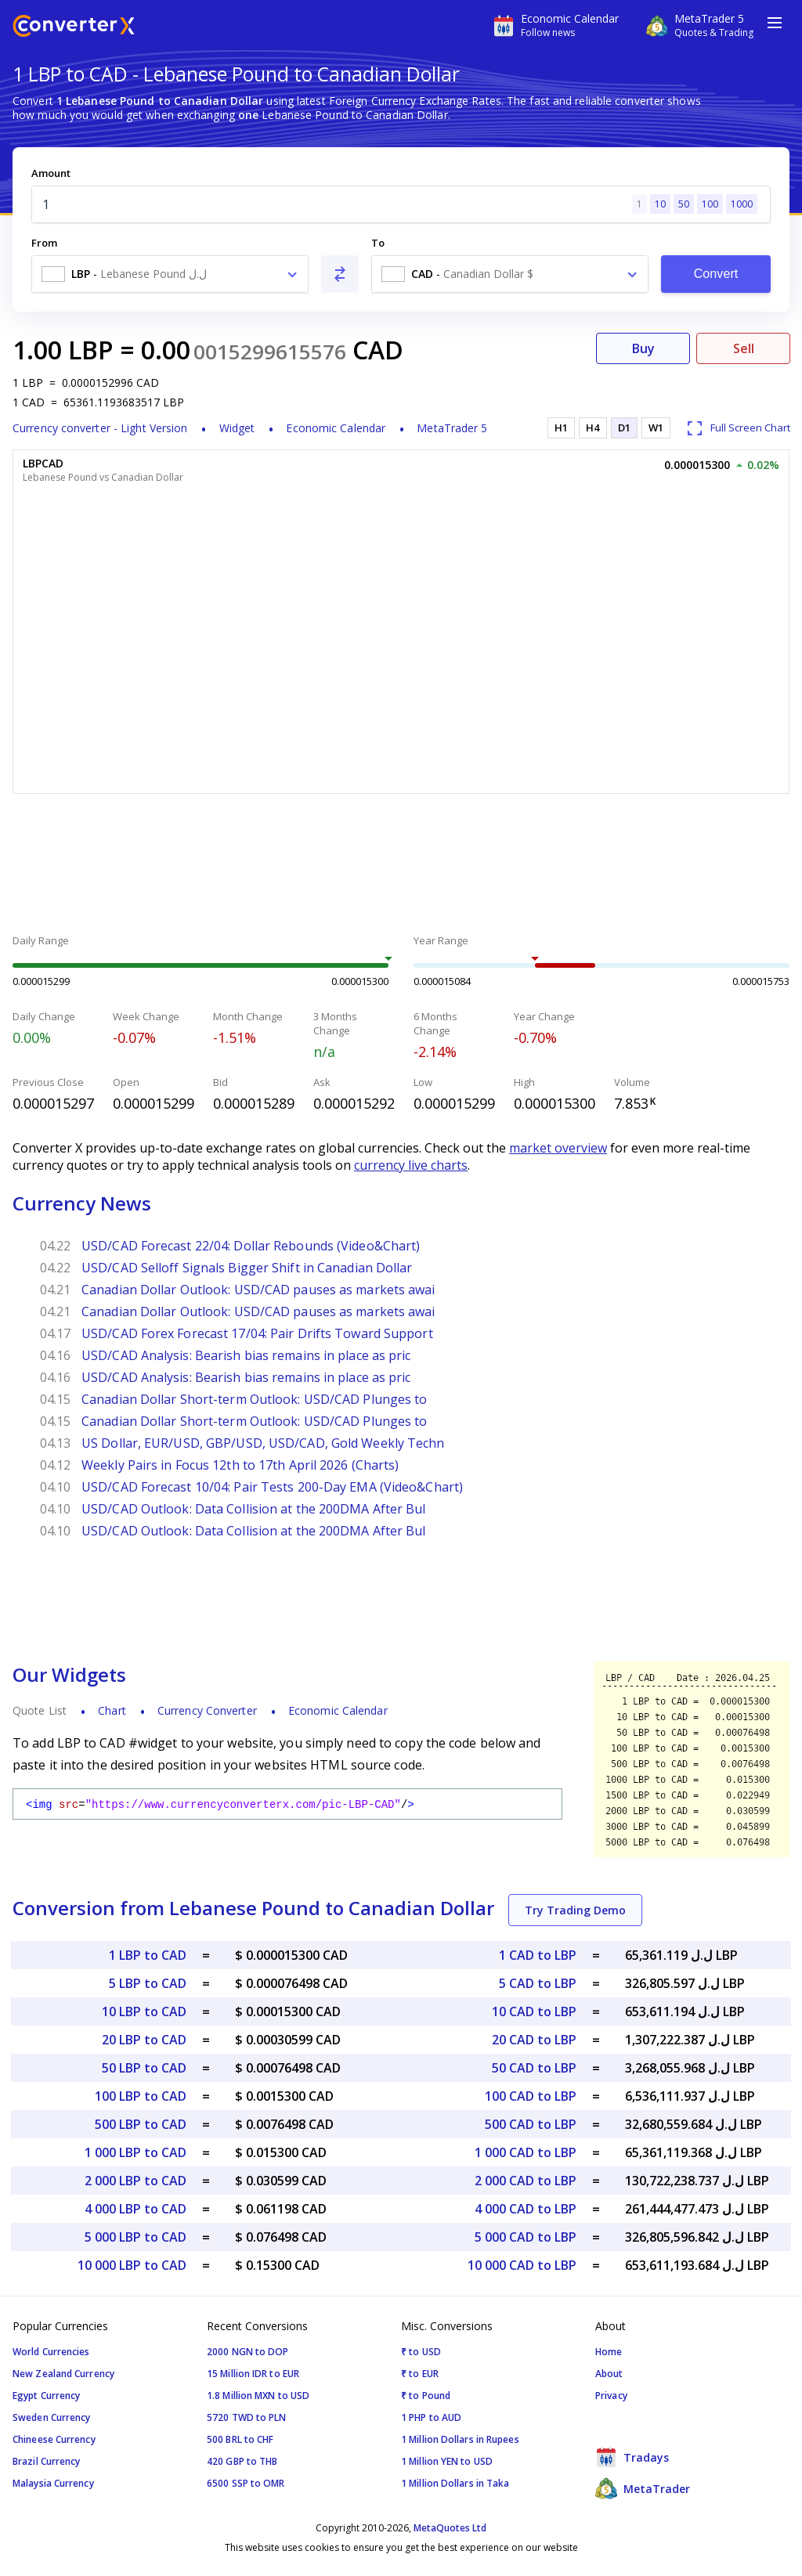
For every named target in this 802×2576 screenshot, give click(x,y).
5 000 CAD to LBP (525, 2237)
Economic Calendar (335, 427)
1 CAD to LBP (537, 1955)
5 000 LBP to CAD (135, 2237)
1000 (742, 204)
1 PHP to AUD (431, 2417)
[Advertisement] (401, 866)
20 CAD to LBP (534, 2039)
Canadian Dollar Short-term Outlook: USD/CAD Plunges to (254, 1399)
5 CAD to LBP (537, 1983)
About (609, 2373)
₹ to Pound (425, 2395)
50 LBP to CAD (144, 2067)
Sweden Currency (52, 2417)
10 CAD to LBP (534, 2011)
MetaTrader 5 (452, 427)
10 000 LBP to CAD (132, 2265)
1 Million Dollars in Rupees (460, 2439)
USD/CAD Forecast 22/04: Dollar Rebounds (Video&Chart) (250, 1245)
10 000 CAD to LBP (522, 2265)
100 (710, 204)
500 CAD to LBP (530, 2124)
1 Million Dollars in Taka (455, 2483)
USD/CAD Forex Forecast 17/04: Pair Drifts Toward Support (257, 1333)
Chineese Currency (54, 2439)
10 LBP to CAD (144, 2011)
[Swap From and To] (340, 274)
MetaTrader (642, 2488)
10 (660, 204)
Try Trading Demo (575, 1910)
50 (683, 204)
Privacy (611, 2395)
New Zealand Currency (63, 2373)
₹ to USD (421, 2351)
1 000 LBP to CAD (135, 2152)
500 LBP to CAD (140, 2124)
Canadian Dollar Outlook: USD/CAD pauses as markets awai (258, 1289)
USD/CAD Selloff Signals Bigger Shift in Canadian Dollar (247, 1267)
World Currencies (51, 2351)
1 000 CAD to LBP (525, 2152)
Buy (643, 348)
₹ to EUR (420, 2373)
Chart (112, 1710)
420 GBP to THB (242, 2461)
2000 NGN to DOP (248, 2351)
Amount (50, 173)
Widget (237, 427)
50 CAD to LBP (534, 2067)
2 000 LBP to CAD (135, 2180)
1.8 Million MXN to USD (258, 2395)
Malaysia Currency (53, 2483)
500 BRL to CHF (240, 2439)
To (378, 243)
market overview (558, 1147)
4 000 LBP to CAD (135, 2208)
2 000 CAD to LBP (525, 2180)
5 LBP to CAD (147, 1983)
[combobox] (170, 274)
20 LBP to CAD (144, 2039)
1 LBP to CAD (147, 1955)
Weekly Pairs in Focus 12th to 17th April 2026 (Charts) (240, 1465)
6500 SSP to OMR (246, 2483)
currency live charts (411, 1165)
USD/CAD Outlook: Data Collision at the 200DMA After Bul (253, 1508)
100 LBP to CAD (140, 2096)
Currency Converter (207, 1710)
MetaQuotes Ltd (450, 2528)
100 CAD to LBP (530, 2096)
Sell (743, 348)
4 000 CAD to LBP (525, 2208)
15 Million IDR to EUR (253, 2373)
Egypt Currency (46, 2395)
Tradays (632, 2457)
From (44, 243)
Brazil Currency (47, 2461)
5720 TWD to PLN (247, 2417)
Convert (716, 273)
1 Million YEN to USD (447, 2461)
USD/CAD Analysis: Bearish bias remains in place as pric (246, 1355)
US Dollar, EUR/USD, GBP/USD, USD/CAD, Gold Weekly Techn (263, 1443)
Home (608, 2351)
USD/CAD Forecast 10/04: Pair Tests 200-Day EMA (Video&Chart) (272, 1486)
